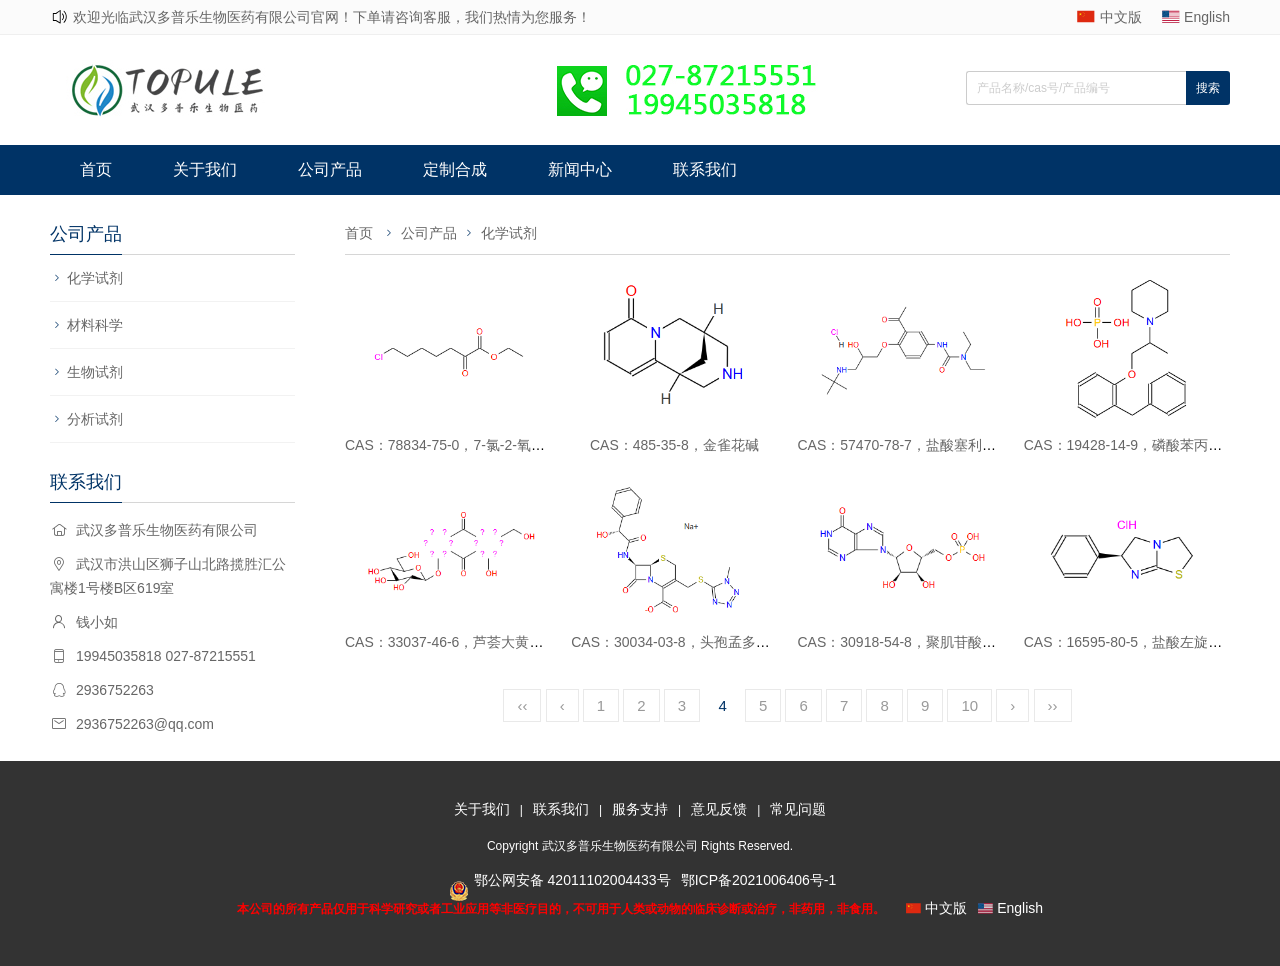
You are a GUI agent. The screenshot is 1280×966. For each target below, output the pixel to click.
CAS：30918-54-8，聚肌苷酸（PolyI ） (921, 642)
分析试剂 (95, 419)
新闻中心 (580, 169)
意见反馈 (719, 809)
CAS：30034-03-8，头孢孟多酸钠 (677, 642)
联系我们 (705, 169)
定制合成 (455, 169)
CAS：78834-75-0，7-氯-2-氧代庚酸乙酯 (473, 445)
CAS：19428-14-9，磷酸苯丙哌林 (1130, 445)
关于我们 (205, 169)
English (1207, 17)
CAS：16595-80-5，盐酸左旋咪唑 (1130, 642)
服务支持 (640, 809)
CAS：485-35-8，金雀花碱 (674, 445)
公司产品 (330, 169)
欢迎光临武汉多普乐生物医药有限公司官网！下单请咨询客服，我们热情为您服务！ (332, 17)
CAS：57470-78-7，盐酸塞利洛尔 (904, 445)
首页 (96, 169)
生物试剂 (95, 372)
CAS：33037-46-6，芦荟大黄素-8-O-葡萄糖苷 (488, 642)
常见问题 (798, 809)
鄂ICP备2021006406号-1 (759, 880)
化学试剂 (95, 278)
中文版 (1121, 17)
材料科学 (95, 325)
